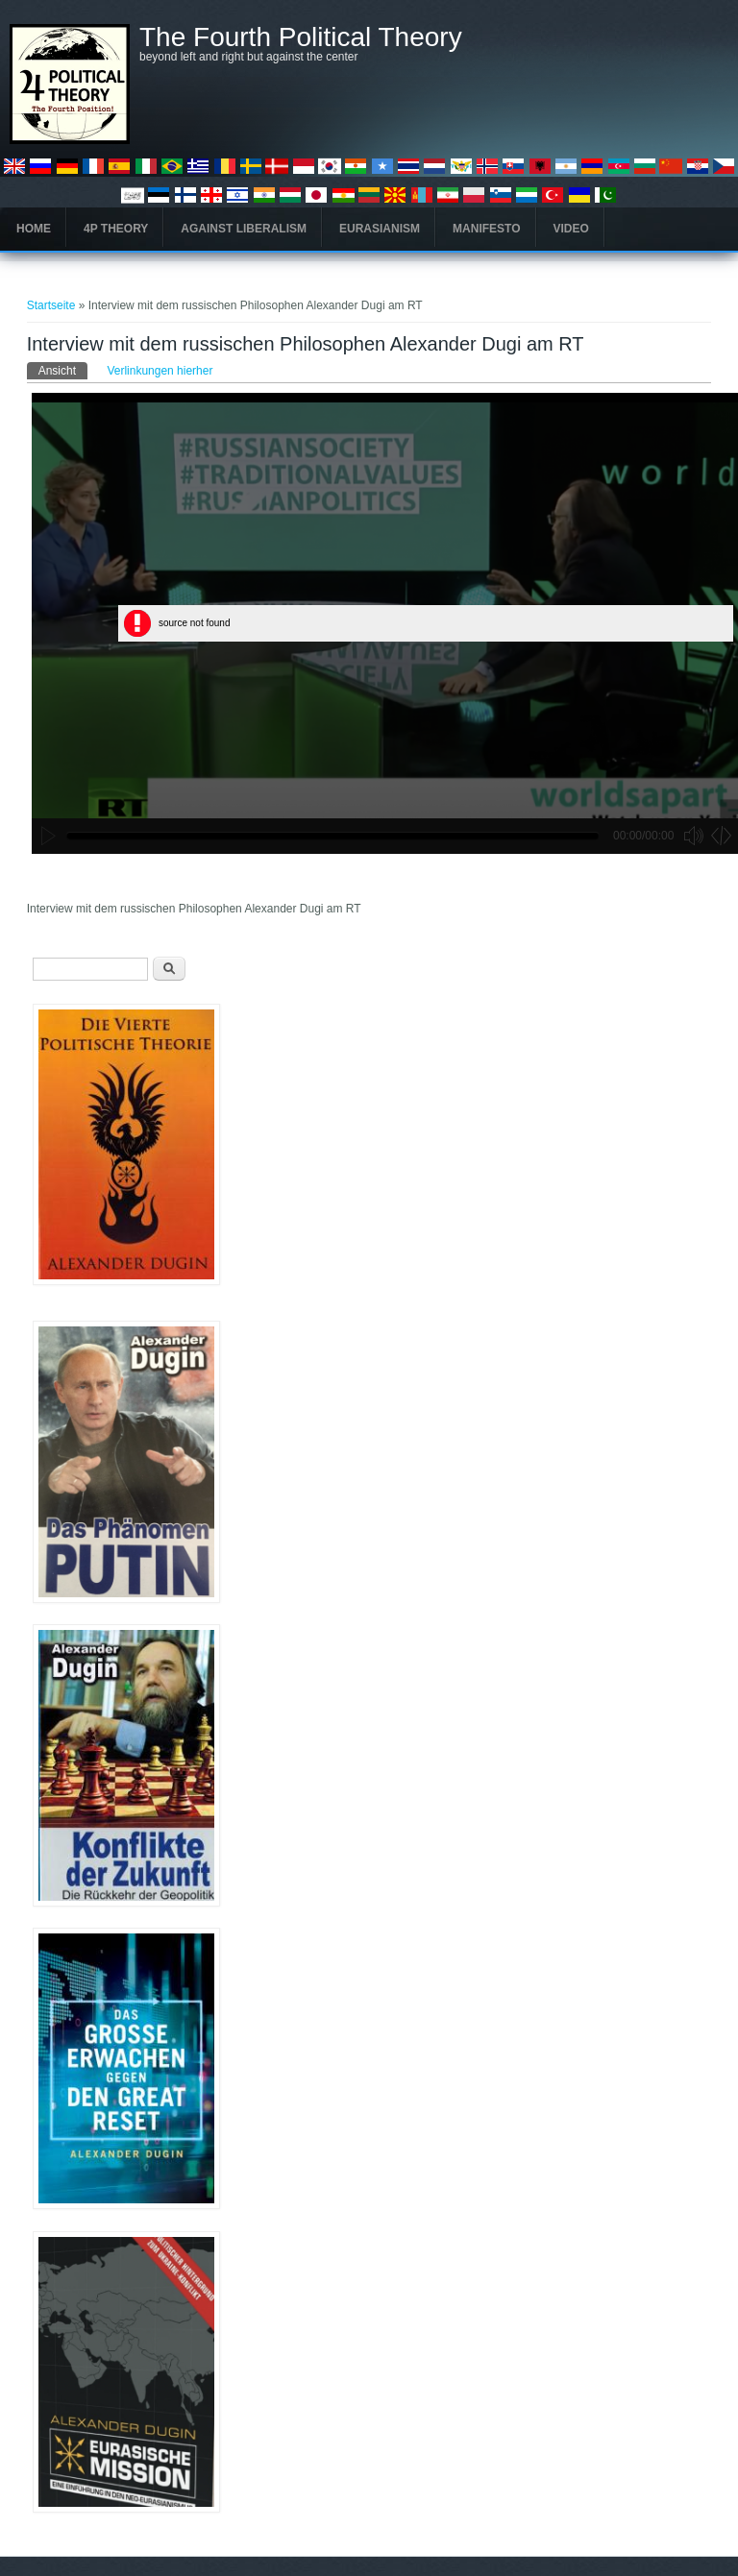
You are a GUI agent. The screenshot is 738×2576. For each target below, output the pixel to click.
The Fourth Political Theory (300, 37)
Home (33, 228)
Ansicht (62, 369)
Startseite (51, 305)
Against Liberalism (244, 228)
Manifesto (486, 228)
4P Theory (116, 228)
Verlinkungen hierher (159, 370)
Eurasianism (379, 228)
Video (571, 228)
